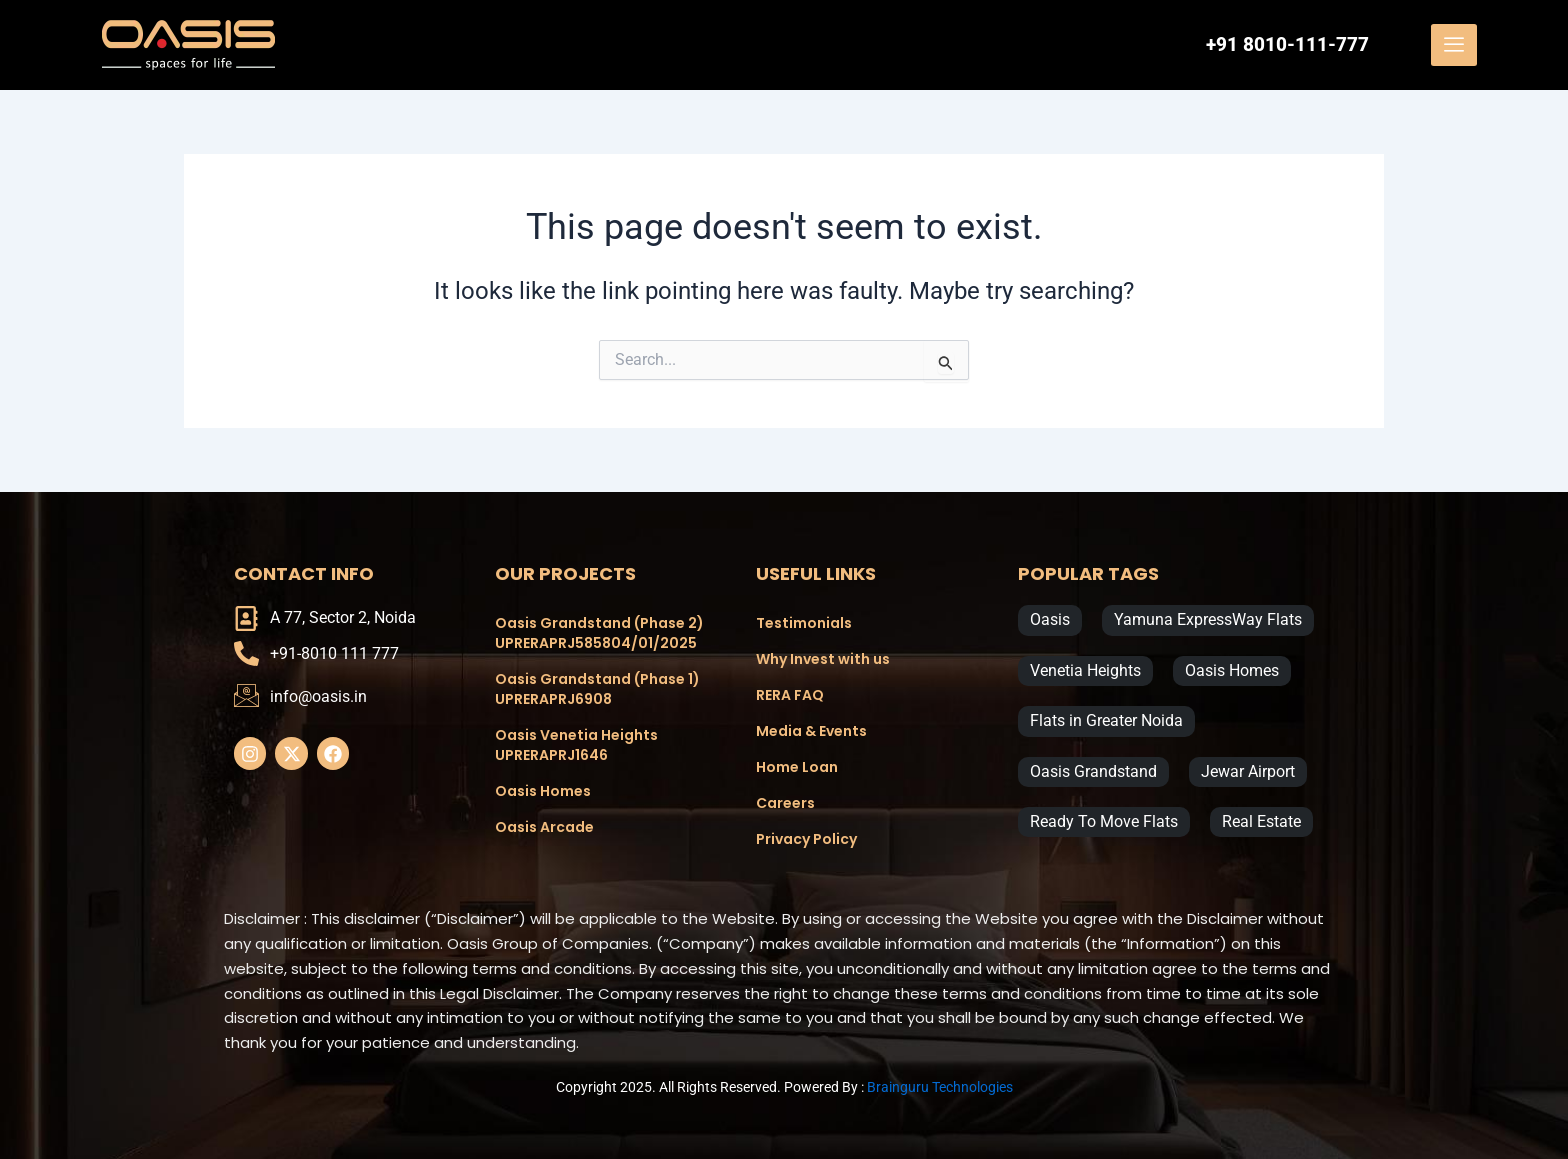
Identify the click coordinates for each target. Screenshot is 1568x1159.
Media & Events (811, 731)
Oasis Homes (543, 791)
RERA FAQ (790, 695)
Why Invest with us (823, 659)
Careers (785, 803)
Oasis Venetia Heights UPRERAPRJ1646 (576, 745)
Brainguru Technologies (940, 1087)
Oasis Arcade (544, 827)
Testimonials (804, 623)
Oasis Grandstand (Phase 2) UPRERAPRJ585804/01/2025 (599, 633)
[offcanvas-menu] (1454, 45)
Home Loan (797, 767)
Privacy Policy (806, 839)
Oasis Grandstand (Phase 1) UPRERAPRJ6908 (597, 689)
